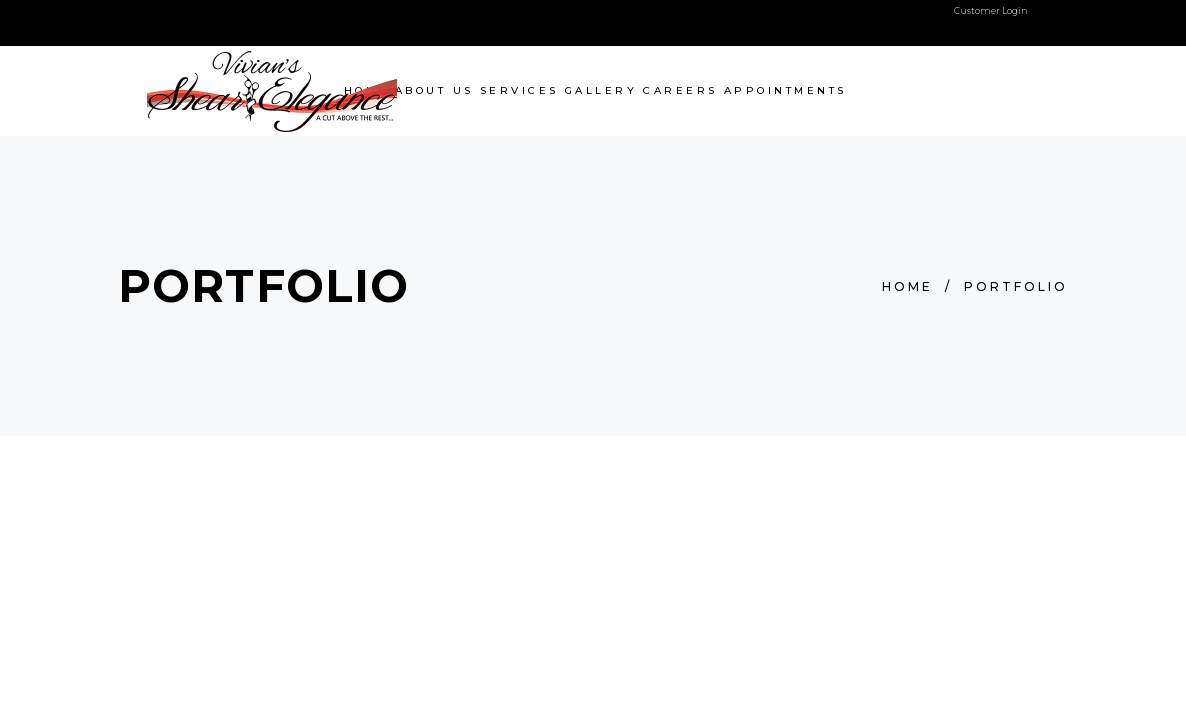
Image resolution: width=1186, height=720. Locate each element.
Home (907, 286)
